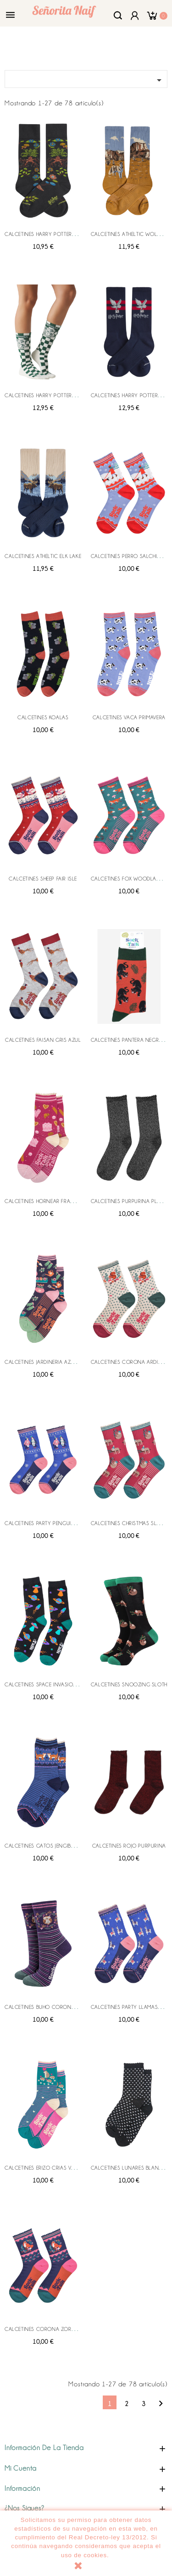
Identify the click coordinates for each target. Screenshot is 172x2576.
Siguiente (160, 2403)
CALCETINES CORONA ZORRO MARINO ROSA (60, 2329)
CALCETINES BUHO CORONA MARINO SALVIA (60, 2007)
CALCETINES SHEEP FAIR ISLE (43, 878)
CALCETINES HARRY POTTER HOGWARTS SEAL (59, 395)
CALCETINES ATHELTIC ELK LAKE (43, 556)
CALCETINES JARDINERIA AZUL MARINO (52, 1362)
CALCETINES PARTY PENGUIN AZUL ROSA (55, 1523)
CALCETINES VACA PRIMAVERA (129, 717)
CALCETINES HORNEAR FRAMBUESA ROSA (55, 1201)
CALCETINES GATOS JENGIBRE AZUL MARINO (58, 1846)
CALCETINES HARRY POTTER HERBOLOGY (54, 234)
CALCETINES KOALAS (42, 717)
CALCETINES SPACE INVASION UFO (47, 1684)
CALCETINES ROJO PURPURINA (129, 1846)
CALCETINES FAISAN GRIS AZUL (43, 1040)
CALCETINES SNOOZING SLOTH (129, 1684)
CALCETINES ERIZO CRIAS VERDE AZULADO (57, 2168)
